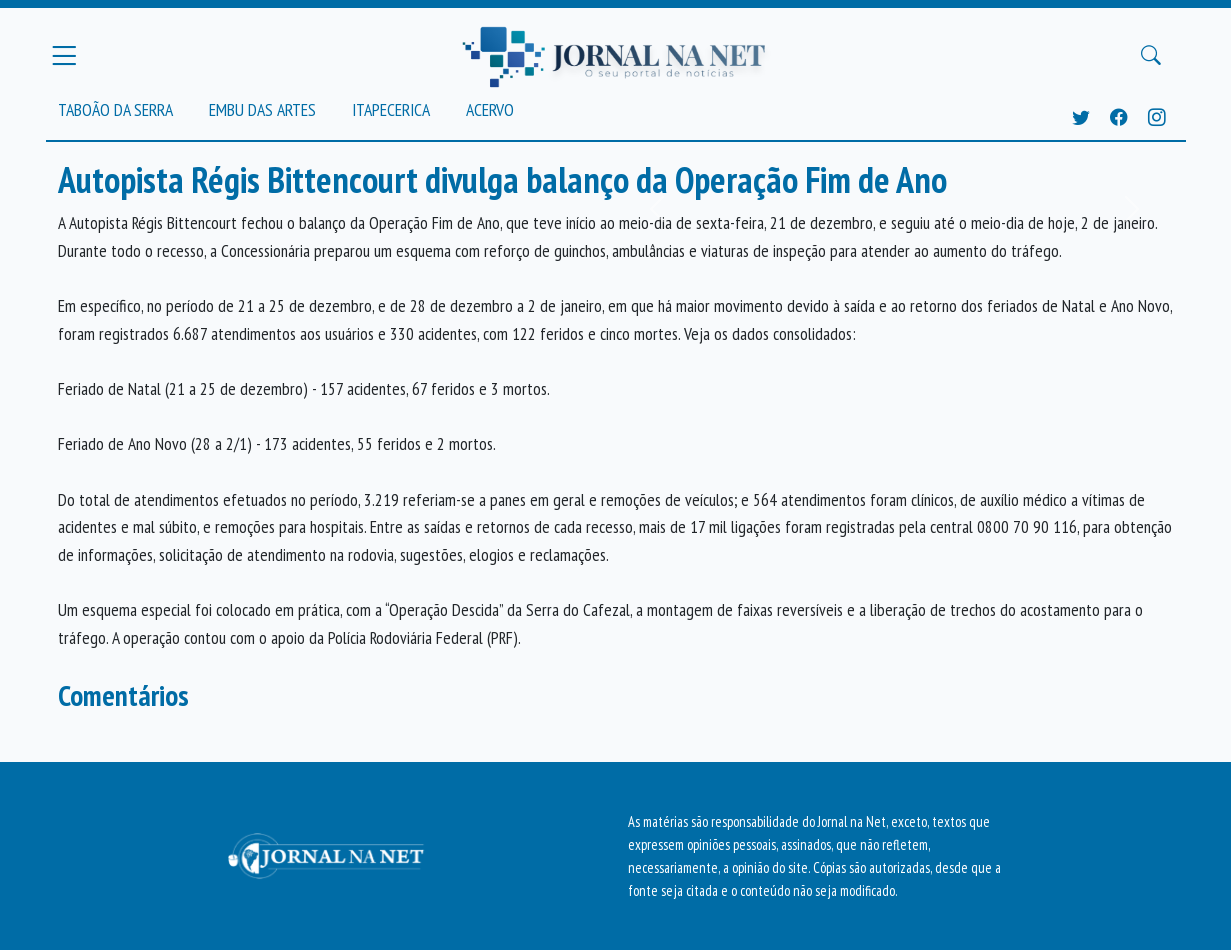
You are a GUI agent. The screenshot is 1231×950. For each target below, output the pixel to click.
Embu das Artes (262, 109)
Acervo (490, 109)
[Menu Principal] (64, 55)
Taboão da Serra (115, 109)
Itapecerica (391, 109)
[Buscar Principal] (1151, 56)
